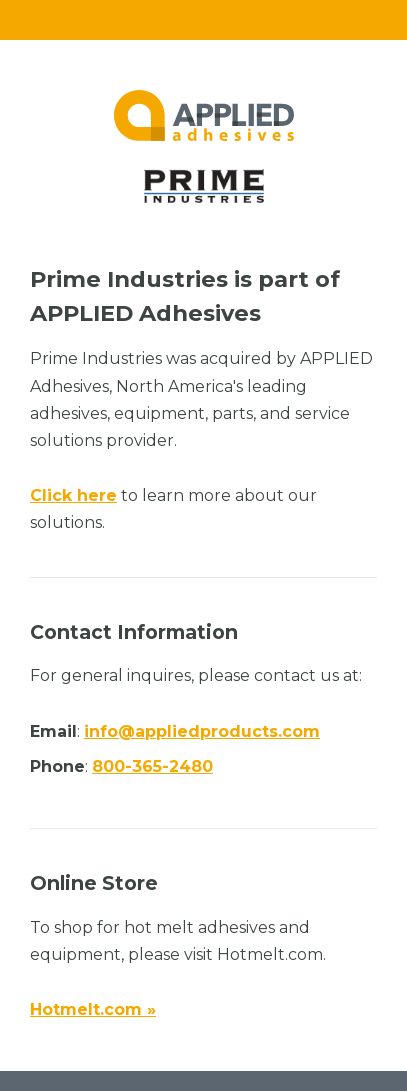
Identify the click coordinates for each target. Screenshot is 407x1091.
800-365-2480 (152, 766)
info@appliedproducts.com (202, 731)
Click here (73, 495)
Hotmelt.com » (93, 1009)
